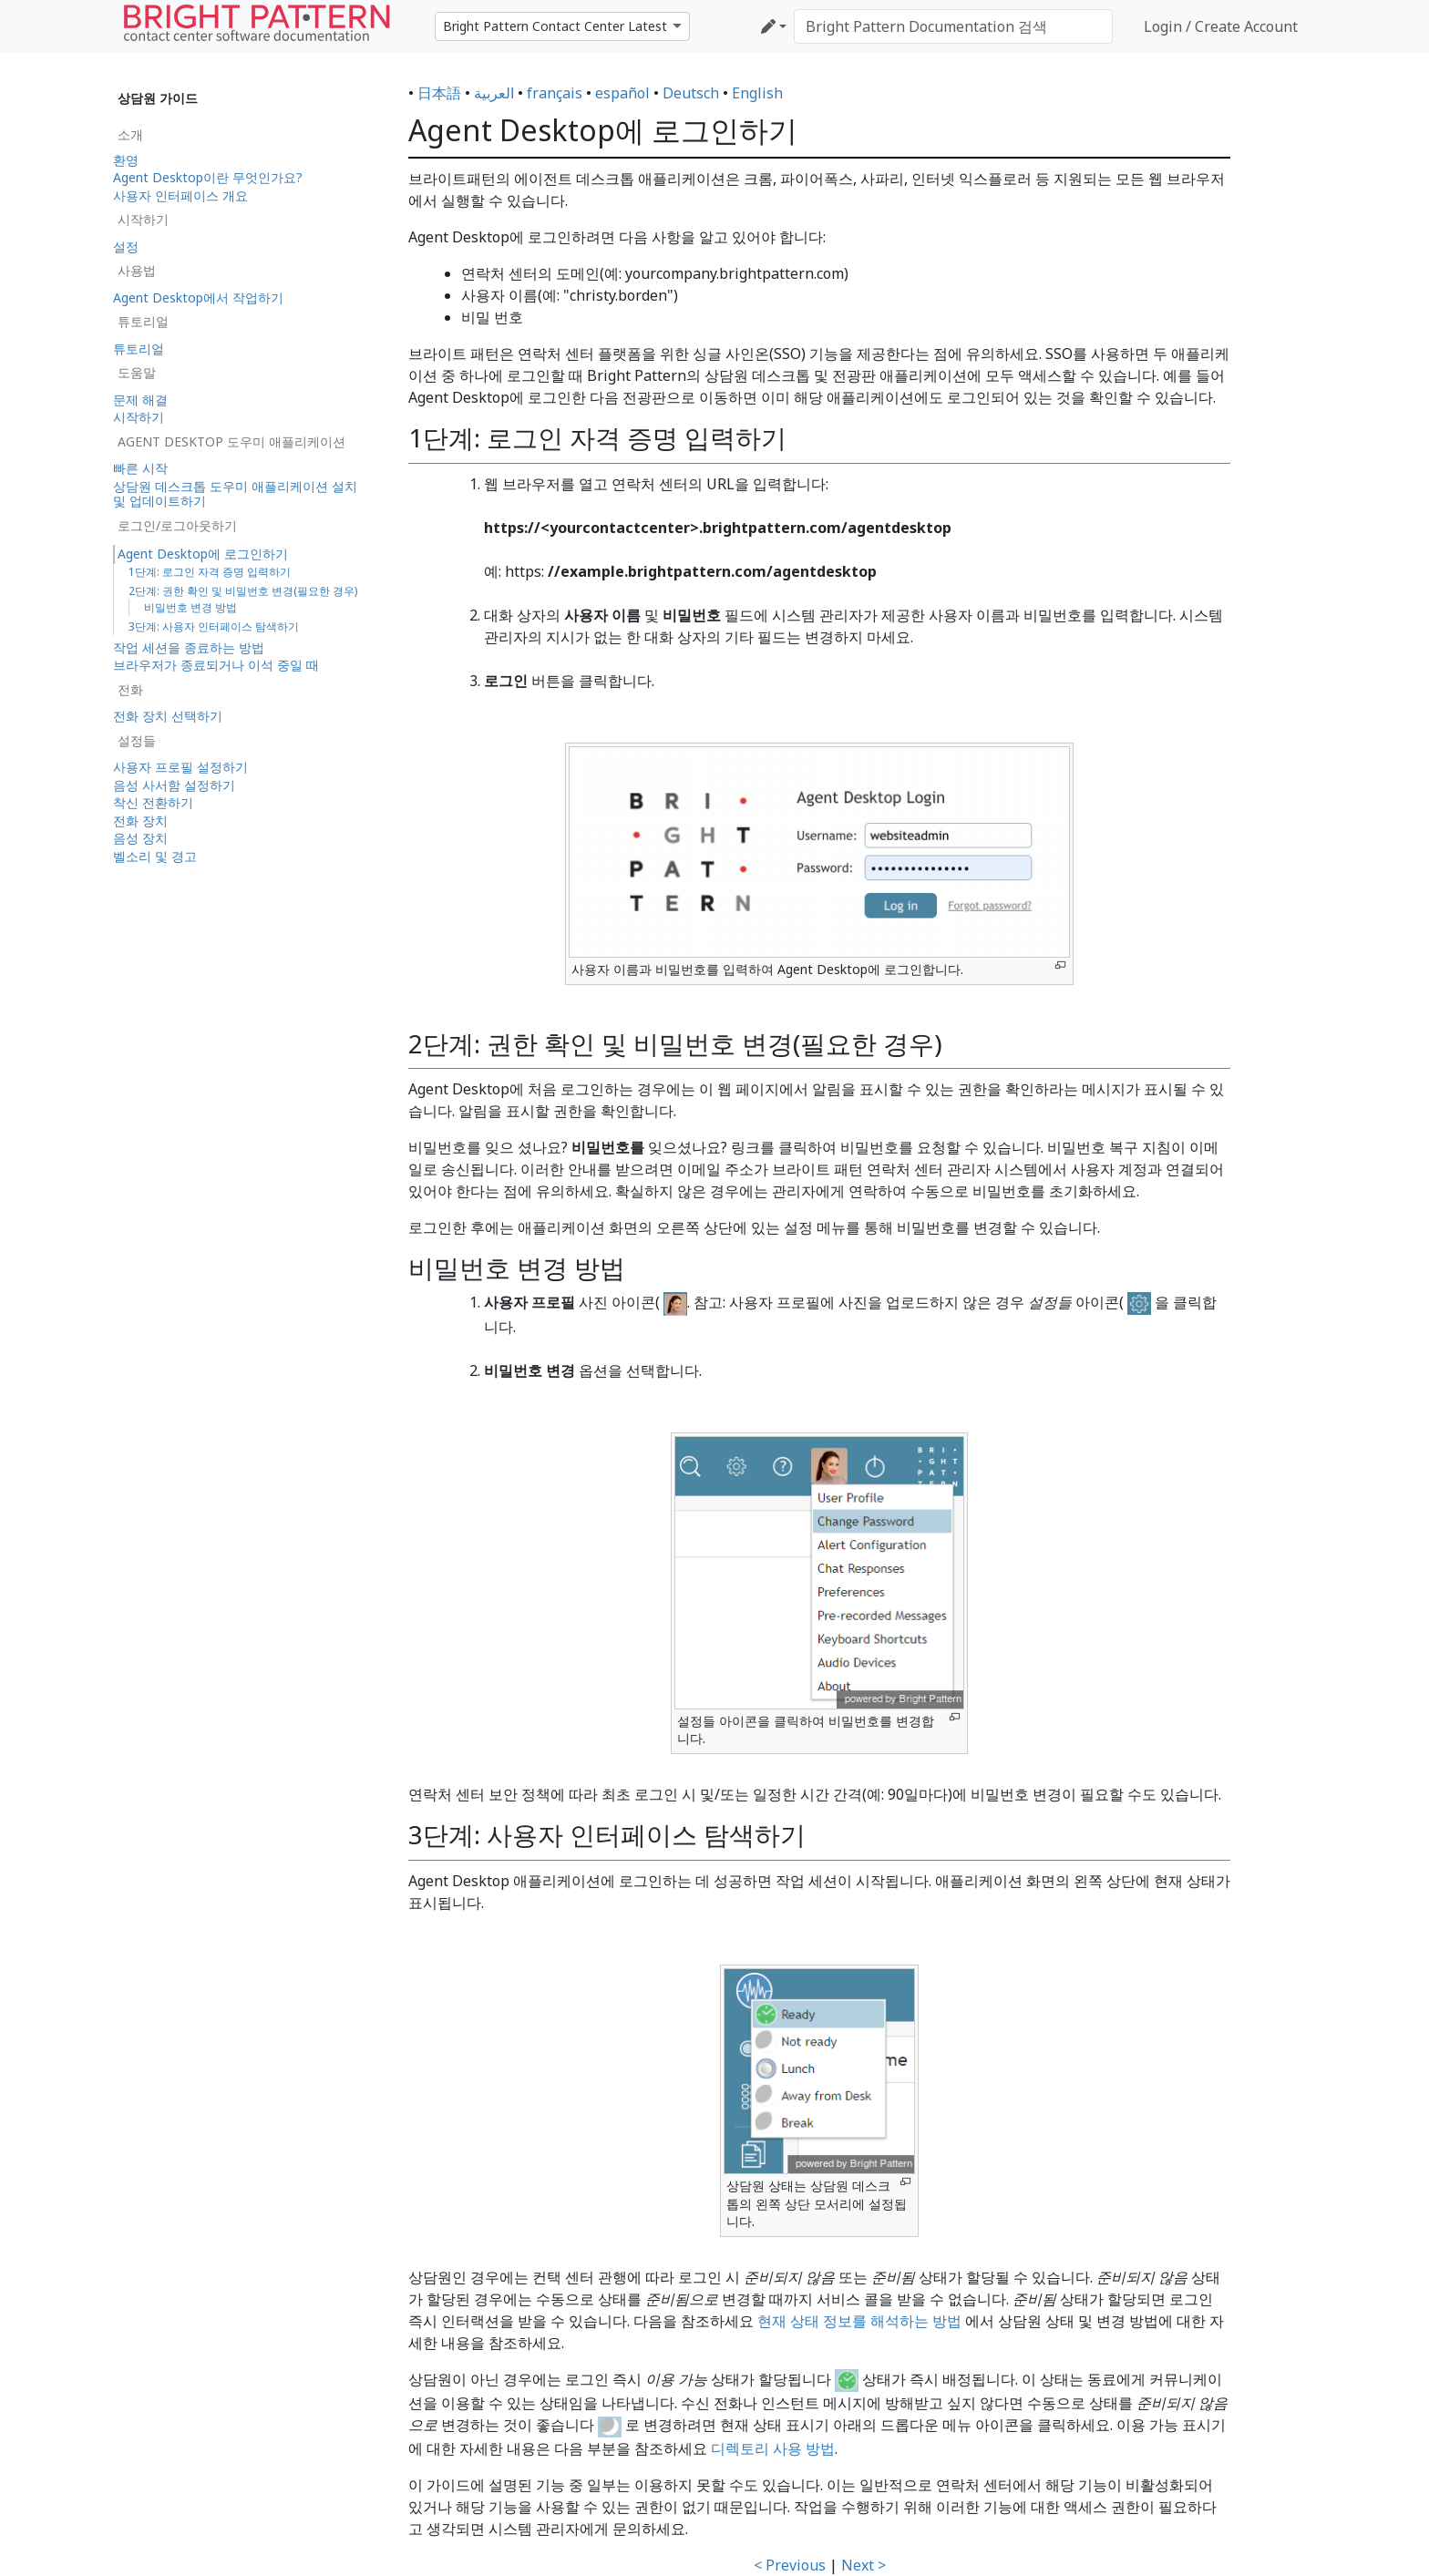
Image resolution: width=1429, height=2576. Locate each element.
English (757, 93)
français (554, 93)
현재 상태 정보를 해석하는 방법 (859, 2321)
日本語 (439, 93)
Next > (863, 2565)
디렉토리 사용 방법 (773, 2448)
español (622, 93)
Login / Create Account (1221, 26)
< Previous (790, 2565)
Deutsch (691, 93)
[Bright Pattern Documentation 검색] (953, 26)
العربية (494, 93)
